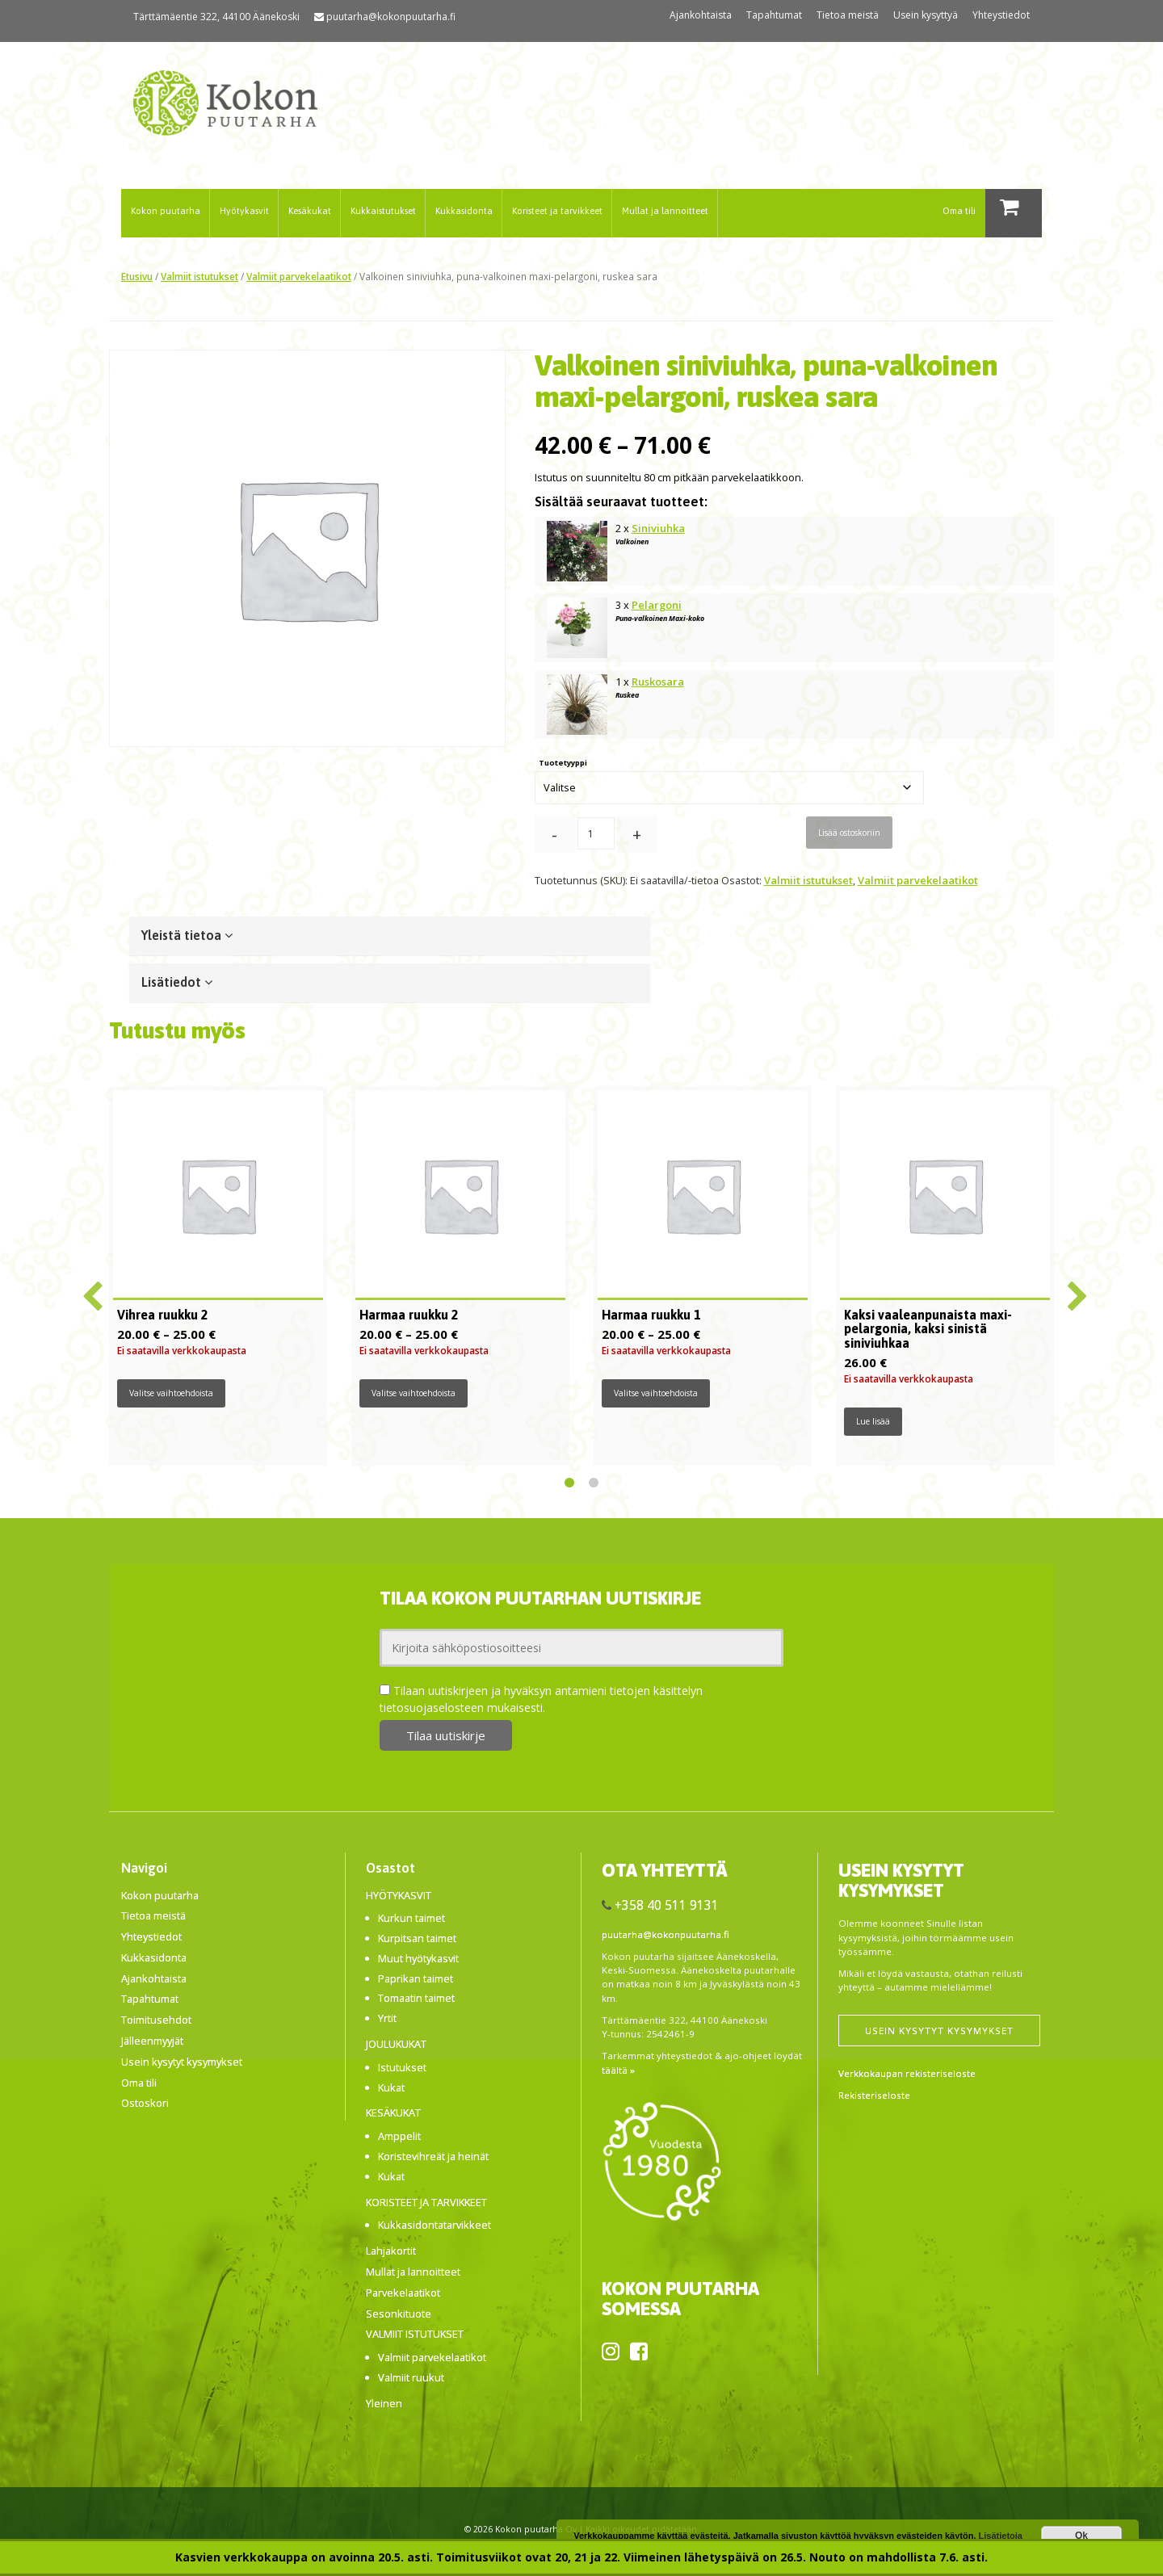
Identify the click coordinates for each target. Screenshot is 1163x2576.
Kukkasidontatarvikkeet (434, 2224)
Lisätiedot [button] (176, 982)
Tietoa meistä (848, 15)
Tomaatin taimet (416, 1998)
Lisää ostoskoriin (849, 832)
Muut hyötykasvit (418, 1958)
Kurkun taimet (411, 1918)
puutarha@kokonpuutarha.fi (391, 16)
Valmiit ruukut (411, 2377)
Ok (1081, 2535)
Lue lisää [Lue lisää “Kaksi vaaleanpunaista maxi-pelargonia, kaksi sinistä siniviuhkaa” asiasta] (873, 1421)
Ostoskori (145, 2103)
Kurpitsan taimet (417, 1938)
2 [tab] (594, 1483)
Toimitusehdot (156, 2019)
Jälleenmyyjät (152, 2040)
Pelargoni (657, 605)
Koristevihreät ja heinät (433, 2156)
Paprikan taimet (415, 1978)
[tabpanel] (218, 1276)
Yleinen (384, 2403)
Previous (89, 1290)
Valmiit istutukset (199, 276)
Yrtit (387, 2018)
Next (1074, 1290)
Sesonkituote (398, 2313)
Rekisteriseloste (874, 2095)
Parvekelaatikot (403, 2292)
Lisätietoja (1000, 2535)
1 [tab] (569, 1483)
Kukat (391, 2087)
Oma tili (959, 210)
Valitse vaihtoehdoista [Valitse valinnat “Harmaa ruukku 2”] (414, 1393)
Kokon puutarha (165, 210)
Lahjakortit (391, 2250)
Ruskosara (658, 681)
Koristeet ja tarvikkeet (557, 210)
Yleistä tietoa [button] (187, 935)
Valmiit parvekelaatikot (298, 276)
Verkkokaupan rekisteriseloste (907, 2073)
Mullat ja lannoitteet (665, 210)
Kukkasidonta (464, 210)
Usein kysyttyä (925, 15)
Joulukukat (396, 2044)
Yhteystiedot (1001, 15)
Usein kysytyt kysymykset (181, 2061)
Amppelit (399, 2136)
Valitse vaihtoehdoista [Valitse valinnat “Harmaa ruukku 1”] (656, 1393)
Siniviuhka (658, 528)
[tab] (389, 936)
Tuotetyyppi (563, 763)
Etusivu (137, 276)
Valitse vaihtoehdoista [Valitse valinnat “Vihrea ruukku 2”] (171, 1393)
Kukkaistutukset (383, 210)
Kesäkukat (309, 210)
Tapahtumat (774, 15)
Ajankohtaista (701, 15)
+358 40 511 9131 (667, 1905)
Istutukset (402, 2067)
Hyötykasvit (244, 210)
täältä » (618, 2070)
